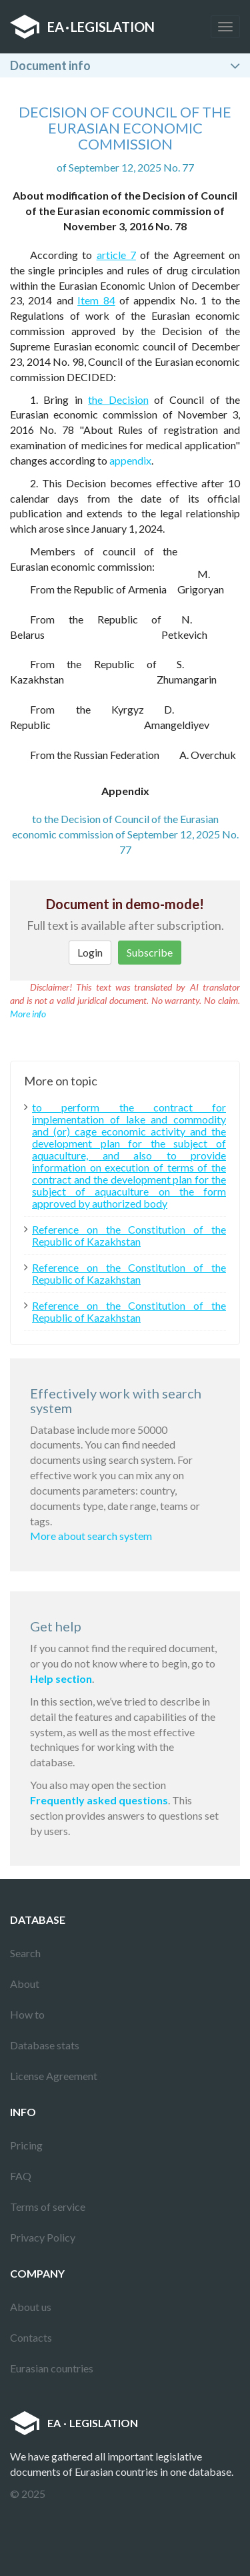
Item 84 (96, 300)
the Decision (118, 399)
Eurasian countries (51, 2368)
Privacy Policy (42, 2237)
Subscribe (150, 952)
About (24, 1983)
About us (30, 2306)
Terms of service (47, 2206)
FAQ (20, 2175)
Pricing (26, 2145)
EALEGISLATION (82, 26)
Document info (50, 65)
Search (25, 1953)
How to (27, 2014)
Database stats (44, 2045)
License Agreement (53, 2075)
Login (90, 952)
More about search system (91, 1535)
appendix (130, 460)
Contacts (31, 2337)
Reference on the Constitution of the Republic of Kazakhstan (129, 1236)
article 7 (116, 254)
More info (28, 1013)
